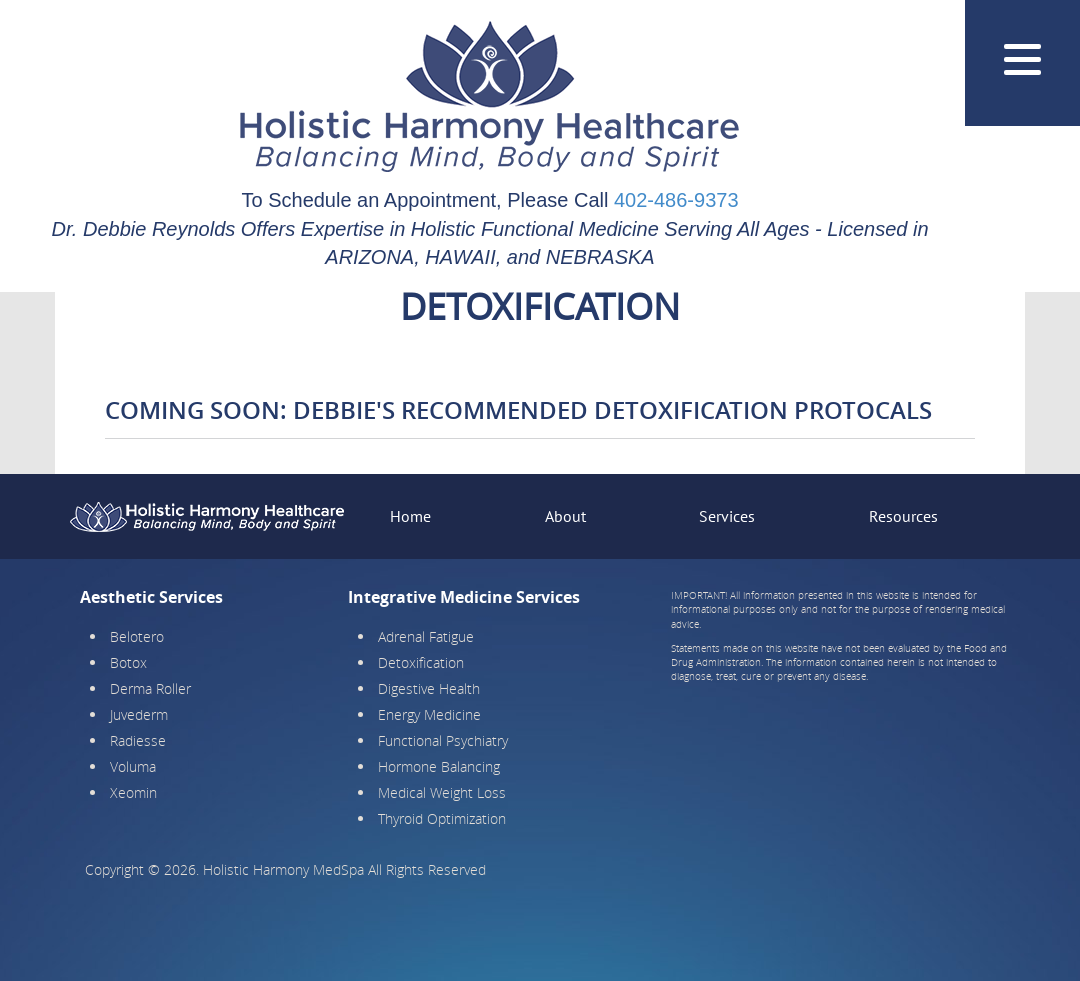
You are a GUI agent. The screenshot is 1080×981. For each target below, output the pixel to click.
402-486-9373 (676, 200)
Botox (128, 662)
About (565, 516)
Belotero (137, 636)
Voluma (133, 766)
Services (727, 516)
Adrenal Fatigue (426, 636)
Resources (903, 516)
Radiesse (138, 740)
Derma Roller (150, 688)
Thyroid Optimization (442, 818)
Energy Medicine (429, 714)
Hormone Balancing (439, 766)
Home (410, 516)
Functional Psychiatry (443, 740)
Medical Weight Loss (442, 792)
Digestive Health (429, 688)
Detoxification (421, 662)
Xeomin (133, 792)
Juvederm (139, 714)
